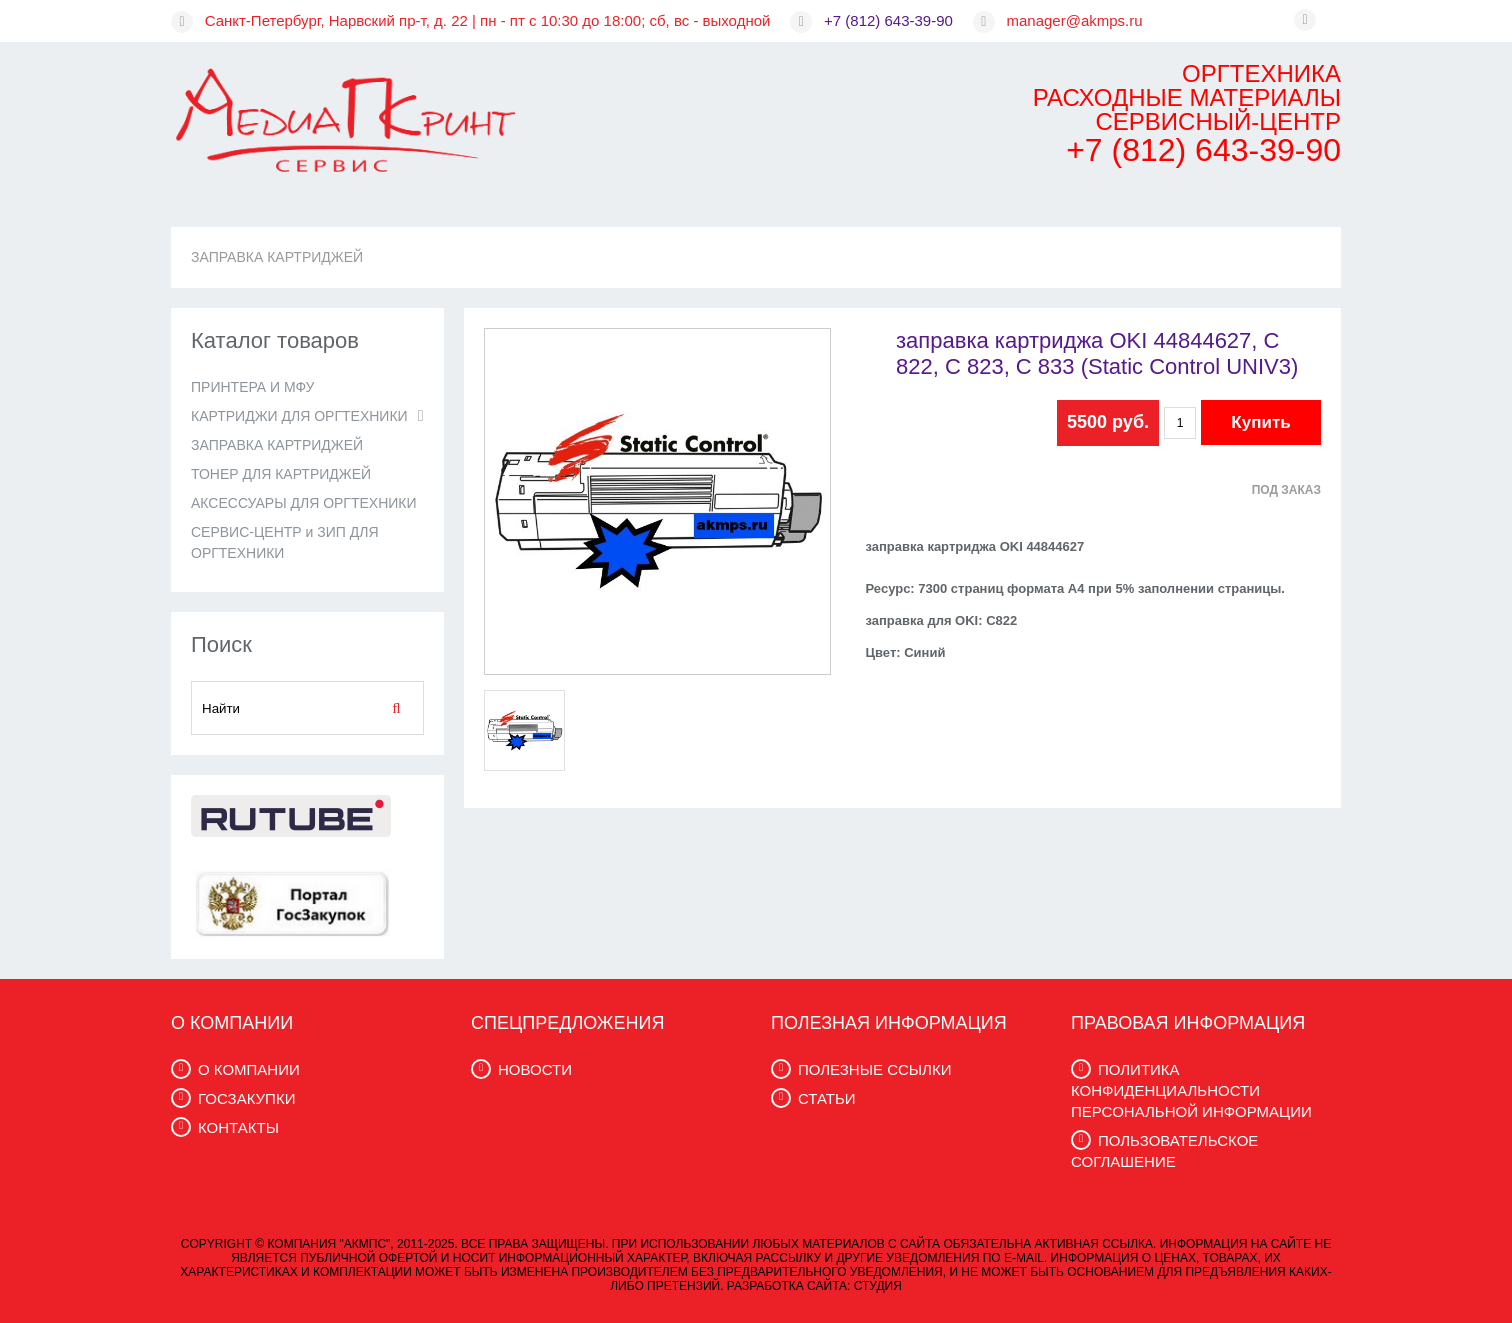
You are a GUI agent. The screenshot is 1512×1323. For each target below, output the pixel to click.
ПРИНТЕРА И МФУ (252, 387)
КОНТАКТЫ (238, 1127)
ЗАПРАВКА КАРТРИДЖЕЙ (277, 257)
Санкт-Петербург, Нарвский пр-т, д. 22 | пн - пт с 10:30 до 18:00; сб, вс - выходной (488, 20)
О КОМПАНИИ (249, 1069)
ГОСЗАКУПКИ (246, 1098)
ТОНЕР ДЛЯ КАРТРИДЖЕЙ (281, 474)
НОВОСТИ (535, 1069)
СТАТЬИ (827, 1098)
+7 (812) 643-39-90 (888, 20)
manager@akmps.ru (1075, 20)
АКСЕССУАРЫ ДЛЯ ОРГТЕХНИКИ (304, 503)
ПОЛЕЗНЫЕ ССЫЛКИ (874, 1069)
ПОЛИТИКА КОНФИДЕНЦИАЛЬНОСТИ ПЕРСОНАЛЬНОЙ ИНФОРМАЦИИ (1191, 1090)
